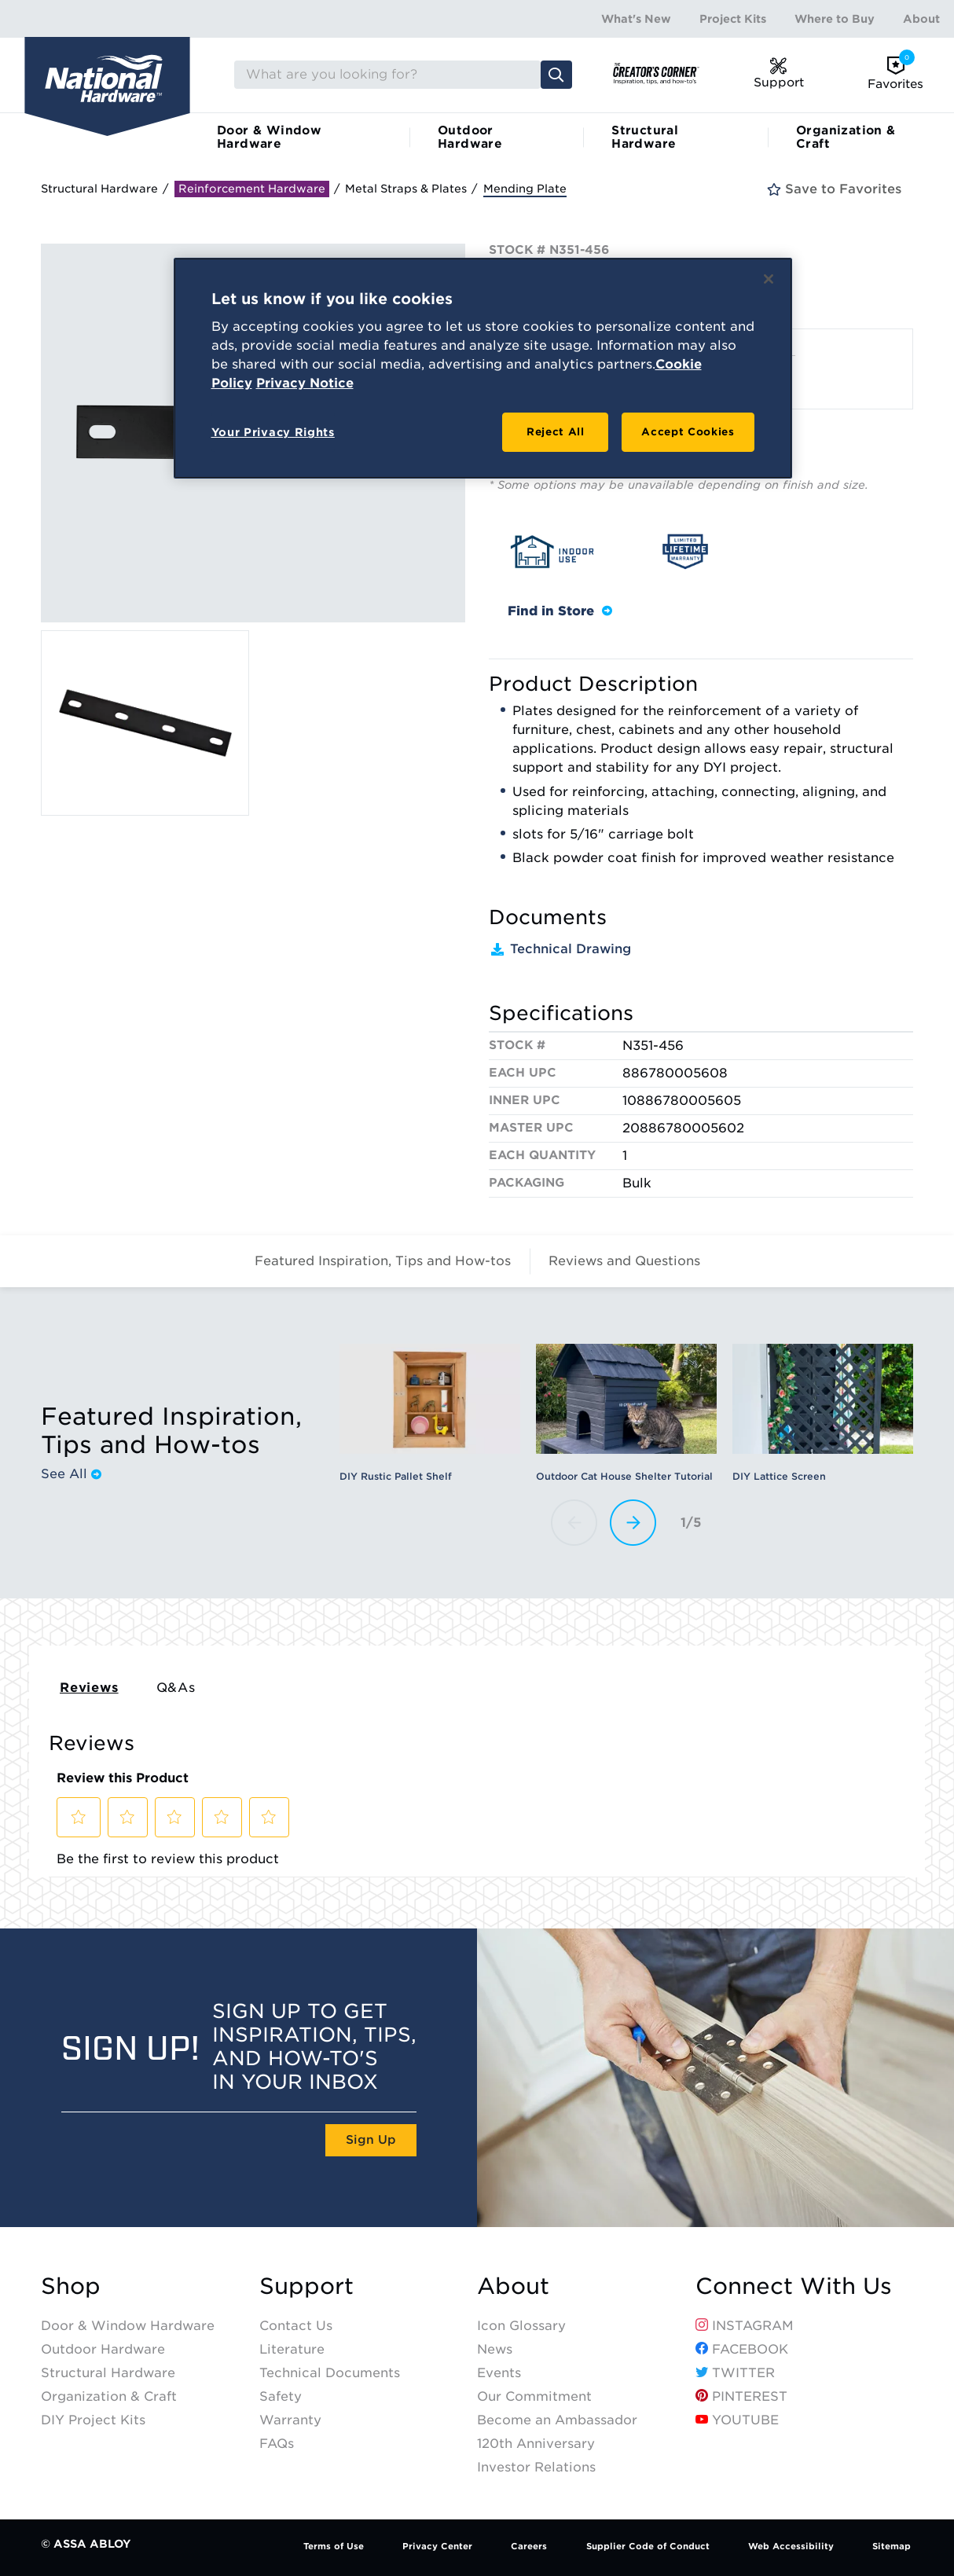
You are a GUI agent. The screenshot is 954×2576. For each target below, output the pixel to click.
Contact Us (295, 2325)
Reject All (556, 432)
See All (71, 1474)
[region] (483, 368)
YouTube (737, 2420)
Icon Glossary (521, 2325)
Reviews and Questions (624, 1260)
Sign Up (371, 2140)
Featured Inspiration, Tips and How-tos (383, 1260)
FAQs (276, 2443)
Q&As (176, 1687)
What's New (636, 19)
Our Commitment (534, 2396)
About (921, 19)
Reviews (89, 1687)
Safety (280, 2396)
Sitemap (891, 2546)
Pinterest (741, 2396)
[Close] (768, 279)
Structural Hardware (644, 137)
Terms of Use (333, 2546)
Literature (292, 2349)
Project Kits (732, 19)
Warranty (290, 2420)
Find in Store (560, 611)
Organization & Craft (846, 137)
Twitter (735, 2372)
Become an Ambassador (557, 2420)
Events (499, 2372)
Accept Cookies (687, 432)
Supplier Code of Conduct (648, 2546)
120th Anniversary (536, 2443)
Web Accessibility (791, 2546)
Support (306, 2286)
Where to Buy (834, 19)
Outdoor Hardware (470, 137)
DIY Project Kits (93, 2420)
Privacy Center (437, 2546)
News (494, 2349)
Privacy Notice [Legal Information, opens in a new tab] (305, 383)
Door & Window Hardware (269, 137)
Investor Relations (536, 2467)
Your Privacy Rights (273, 432)
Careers (529, 2546)
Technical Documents (329, 2372)
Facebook (741, 2349)
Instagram (744, 2325)
